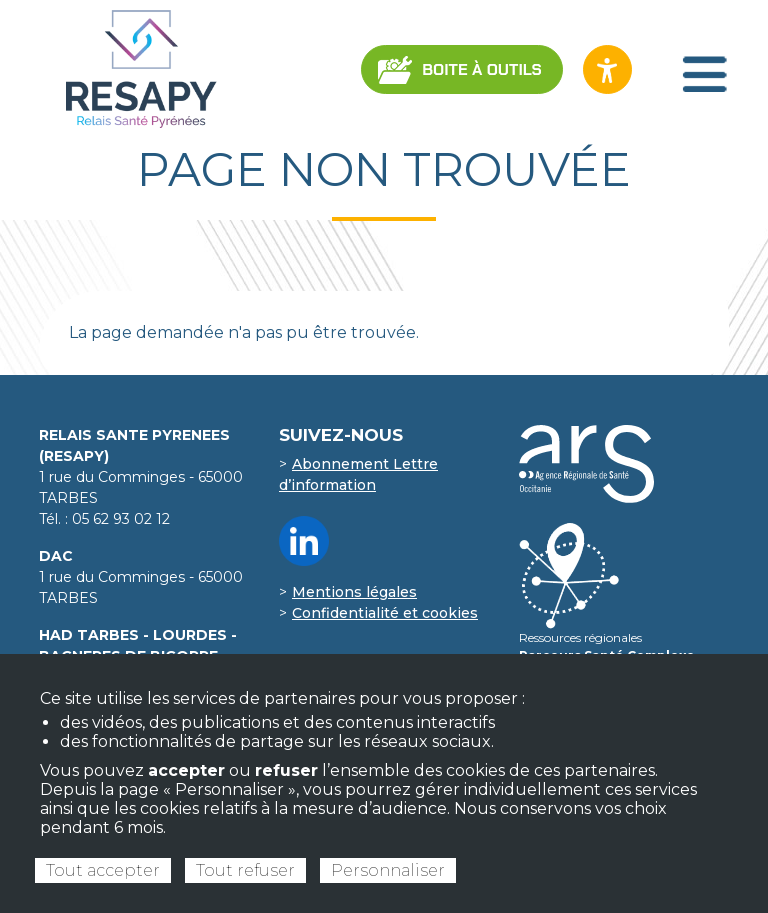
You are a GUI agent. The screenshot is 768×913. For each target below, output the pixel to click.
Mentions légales (354, 592)
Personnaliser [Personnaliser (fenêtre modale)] (388, 870)
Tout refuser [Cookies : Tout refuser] (245, 870)
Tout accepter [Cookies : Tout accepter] (103, 870)
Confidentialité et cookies (385, 613)
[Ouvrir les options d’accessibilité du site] (607, 69)
